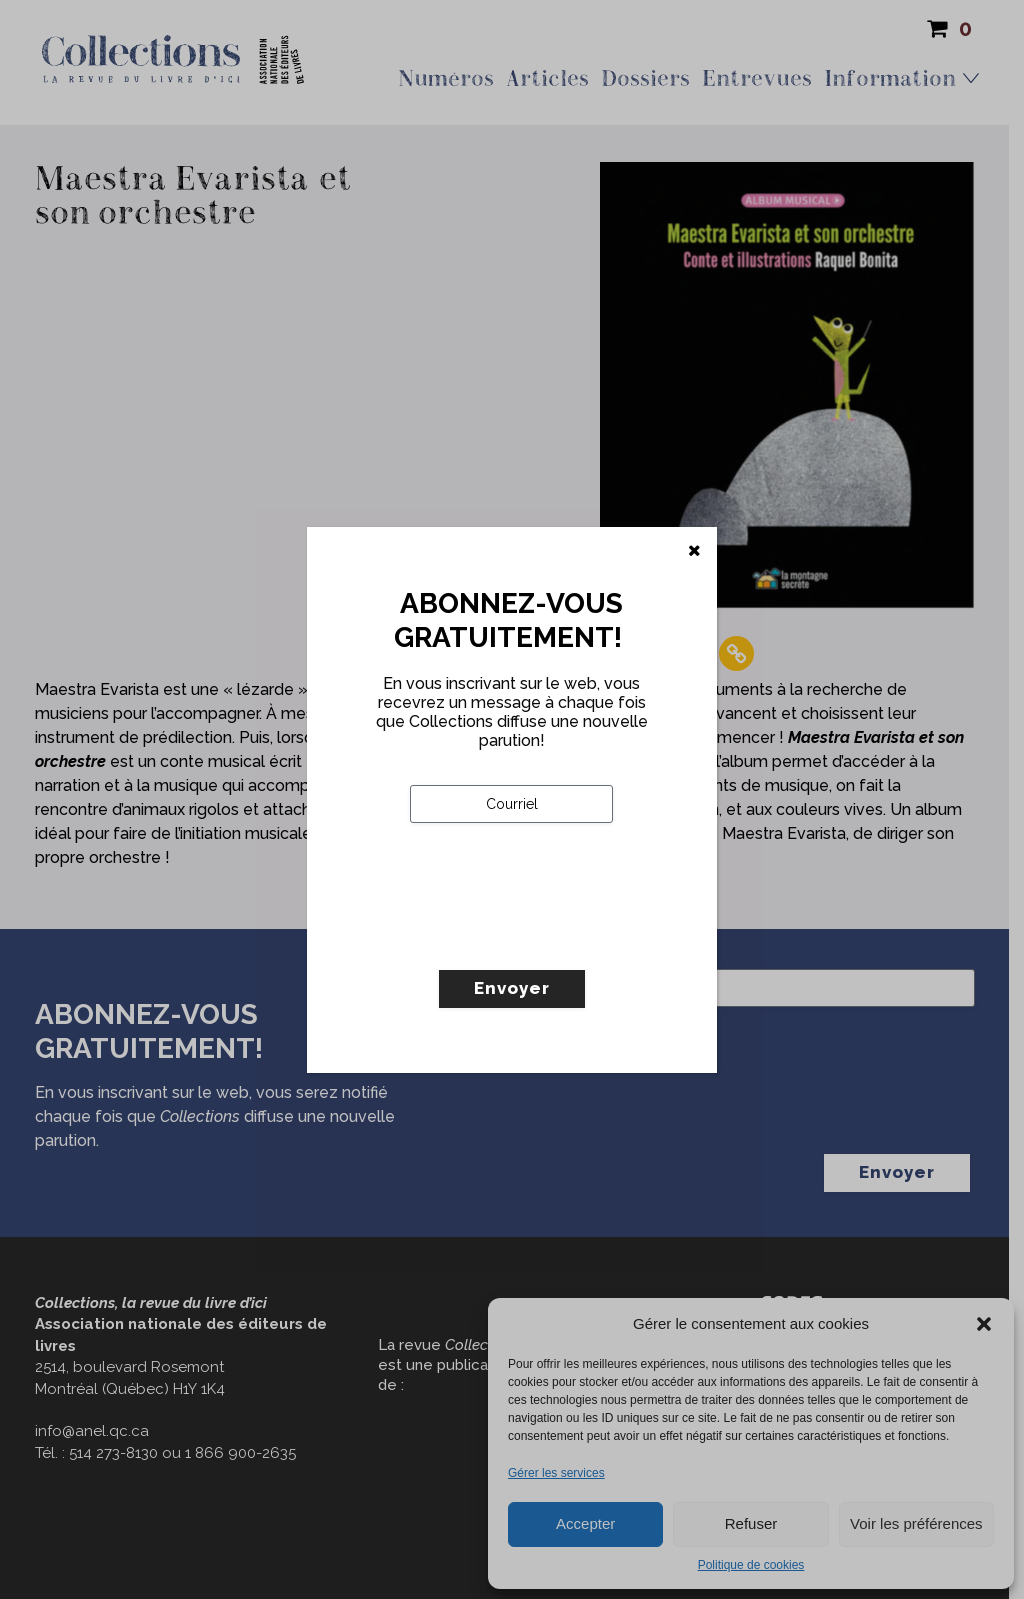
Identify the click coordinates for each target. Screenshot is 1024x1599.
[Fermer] (694, 551)
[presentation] (562, 938)
